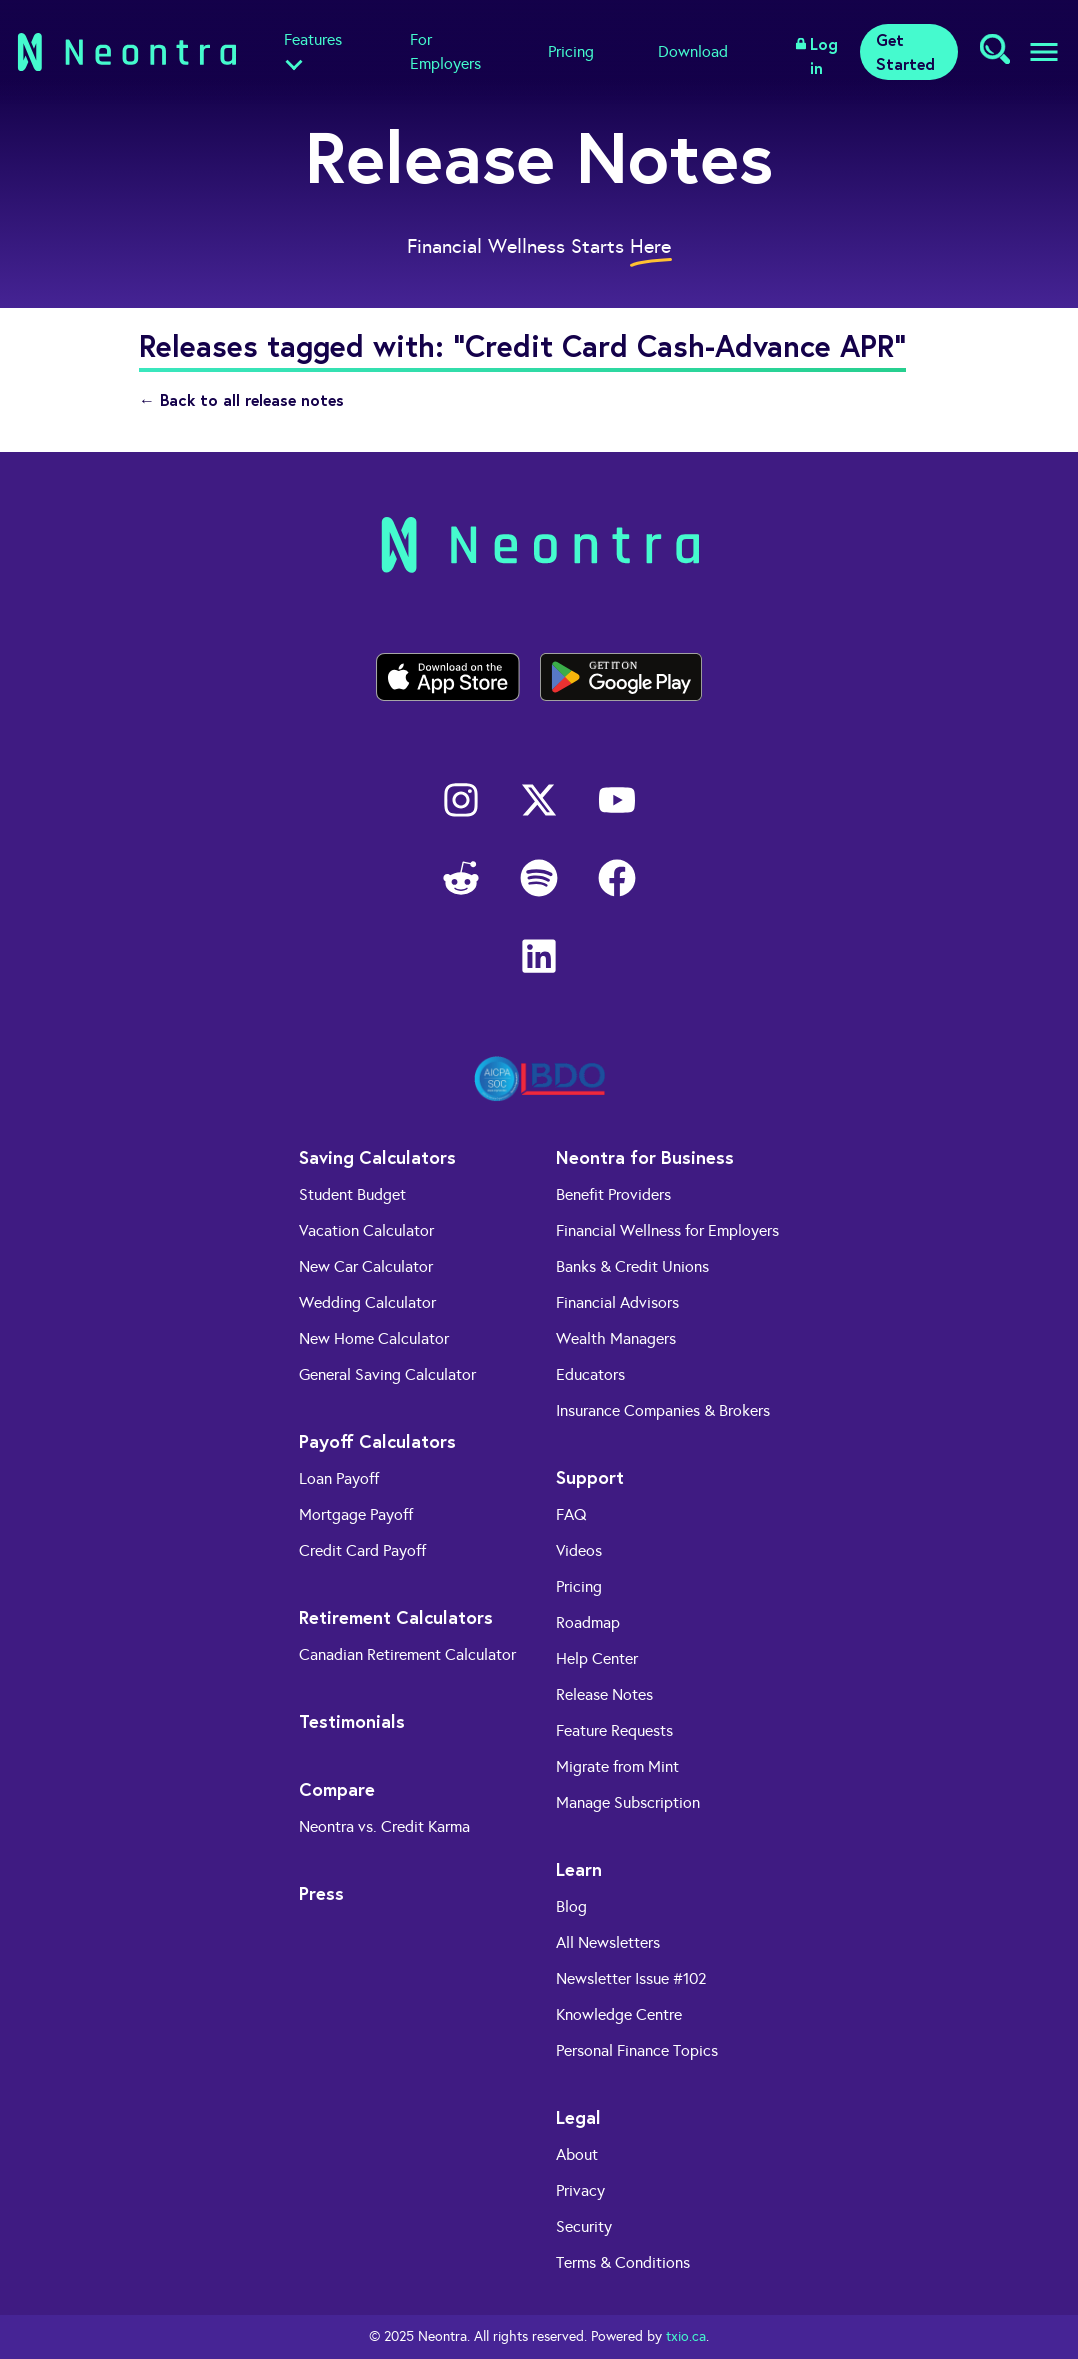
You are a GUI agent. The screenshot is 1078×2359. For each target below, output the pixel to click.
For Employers (445, 51)
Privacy (580, 2190)
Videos (579, 1550)
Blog (571, 1906)
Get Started (905, 51)
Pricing (571, 51)
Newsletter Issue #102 (631, 1978)
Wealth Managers (616, 1338)
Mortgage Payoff (356, 1514)
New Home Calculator (374, 1338)
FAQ (571, 1514)
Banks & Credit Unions (632, 1266)
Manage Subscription (628, 1802)
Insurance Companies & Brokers (663, 1410)
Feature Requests (614, 1730)
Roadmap (588, 1622)
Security (584, 2226)
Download (693, 51)
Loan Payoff (339, 1478)
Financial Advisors (617, 1302)
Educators (590, 1374)
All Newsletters (608, 1942)
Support (590, 1477)
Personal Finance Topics (637, 2050)
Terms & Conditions (623, 2262)
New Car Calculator (366, 1266)
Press (321, 1893)
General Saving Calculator (387, 1374)
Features (313, 39)
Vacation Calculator (366, 1230)
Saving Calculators (377, 1157)
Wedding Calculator (367, 1302)
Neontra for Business (645, 1157)
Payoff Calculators (377, 1441)
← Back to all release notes (241, 399)
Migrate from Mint (617, 1766)
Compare (337, 1789)
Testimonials (352, 1721)
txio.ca (686, 2336)
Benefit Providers (613, 1194)
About (577, 2154)
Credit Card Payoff (362, 1550)
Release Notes (604, 1694)
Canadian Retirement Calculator (407, 1654)
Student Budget (352, 1194)
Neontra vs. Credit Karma (384, 1826)
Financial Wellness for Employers (667, 1230)
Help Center (597, 1658)
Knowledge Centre (619, 2014)
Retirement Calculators (396, 1617)
